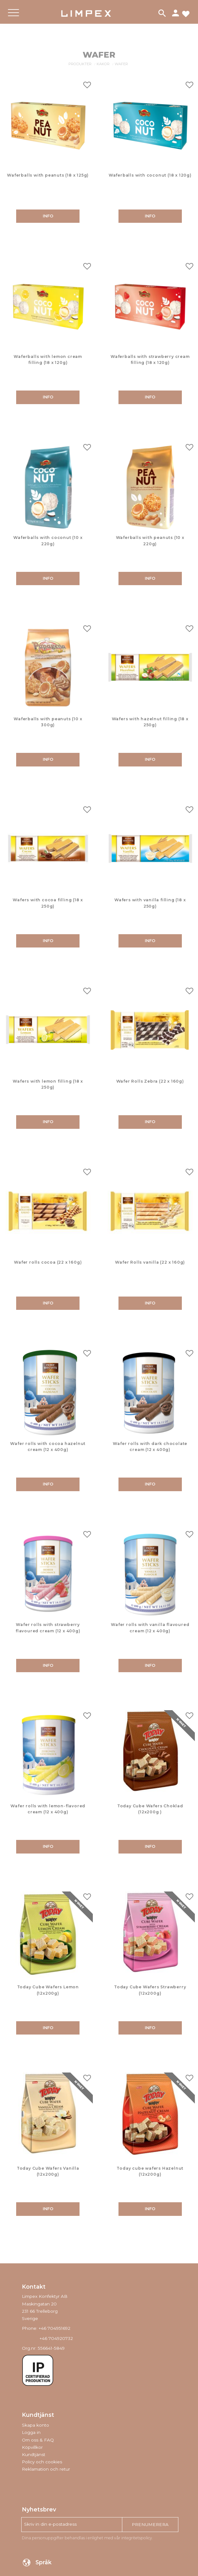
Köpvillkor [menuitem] (32, 2447)
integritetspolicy (136, 2537)
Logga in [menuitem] (31, 2432)
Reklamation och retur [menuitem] (46, 2469)
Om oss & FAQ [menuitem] (38, 2439)
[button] (13, 17)
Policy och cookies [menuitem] (42, 2461)
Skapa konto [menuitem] (35, 2425)
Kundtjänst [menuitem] (33, 2454)
